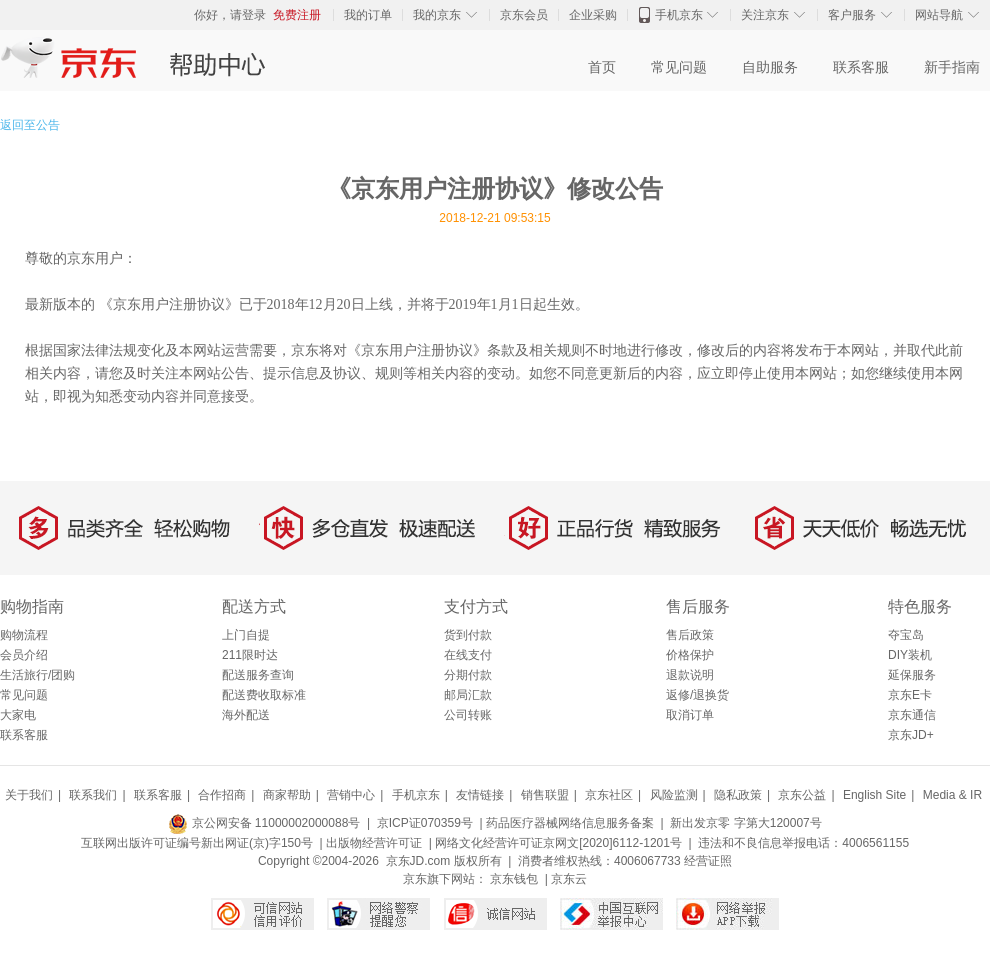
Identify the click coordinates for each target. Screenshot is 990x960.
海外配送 (246, 715)
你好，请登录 (230, 15)
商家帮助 (287, 795)
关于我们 (29, 795)
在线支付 (468, 655)
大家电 (18, 715)
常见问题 (679, 67)
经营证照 (708, 861)
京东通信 (912, 715)
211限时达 (250, 655)
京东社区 (609, 795)
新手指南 (952, 67)
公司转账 (468, 715)
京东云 (569, 879)
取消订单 (690, 715)
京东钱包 (514, 879)
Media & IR (952, 795)
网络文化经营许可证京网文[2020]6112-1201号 (558, 843)
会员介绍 (24, 655)
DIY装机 (910, 655)
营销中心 (351, 795)
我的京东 (437, 15)
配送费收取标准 (264, 695)
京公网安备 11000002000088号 (264, 823)
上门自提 (246, 635)
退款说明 (690, 675)
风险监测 (674, 795)
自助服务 (770, 67)
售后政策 (690, 635)
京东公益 (802, 795)
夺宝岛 (906, 635)
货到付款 (468, 635)
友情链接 (480, 795)
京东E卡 (910, 695)
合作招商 (222, 795)
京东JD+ (911, 735)
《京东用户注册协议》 (169, 304)
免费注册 (297, 15)
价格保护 (690, 655)
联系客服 (861, 67)
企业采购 (593, 15)
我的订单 (368, 15)
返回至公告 (30, 125)
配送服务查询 (258, 675)
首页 (602, 67)
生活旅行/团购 (37, 675)
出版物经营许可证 (374, 843)
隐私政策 (738, 795)
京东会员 (524, 15)
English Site (874, 795)
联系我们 (93, 795)
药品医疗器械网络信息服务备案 (570, 823)
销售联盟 (545, 795)
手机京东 (679, 15)
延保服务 (912, 675)
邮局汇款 (468, 695)
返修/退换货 (697, 695)
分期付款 (468, 675)
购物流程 (24, 635)
